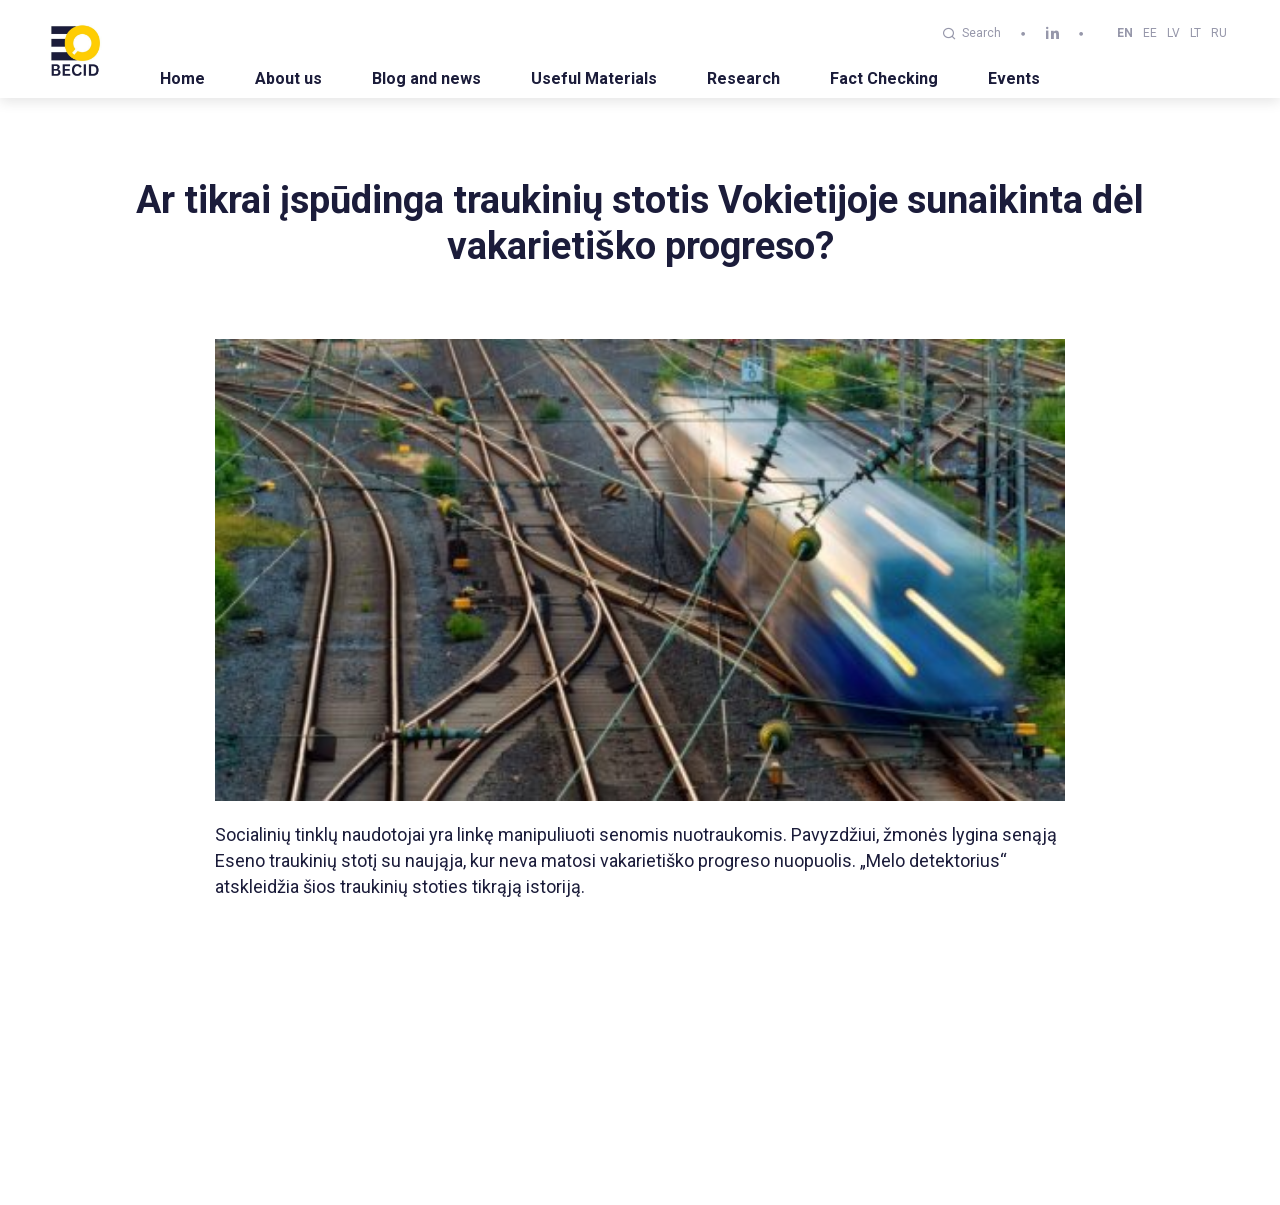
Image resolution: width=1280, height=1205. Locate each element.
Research (743, 78)
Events (1014, 78)
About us (288, 78)
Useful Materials (594, 78)
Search (972, 33)
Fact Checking (884, 78)
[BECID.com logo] (75, 49)
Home (182, 78)
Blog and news (426, 78)
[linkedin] (1052, 33)
